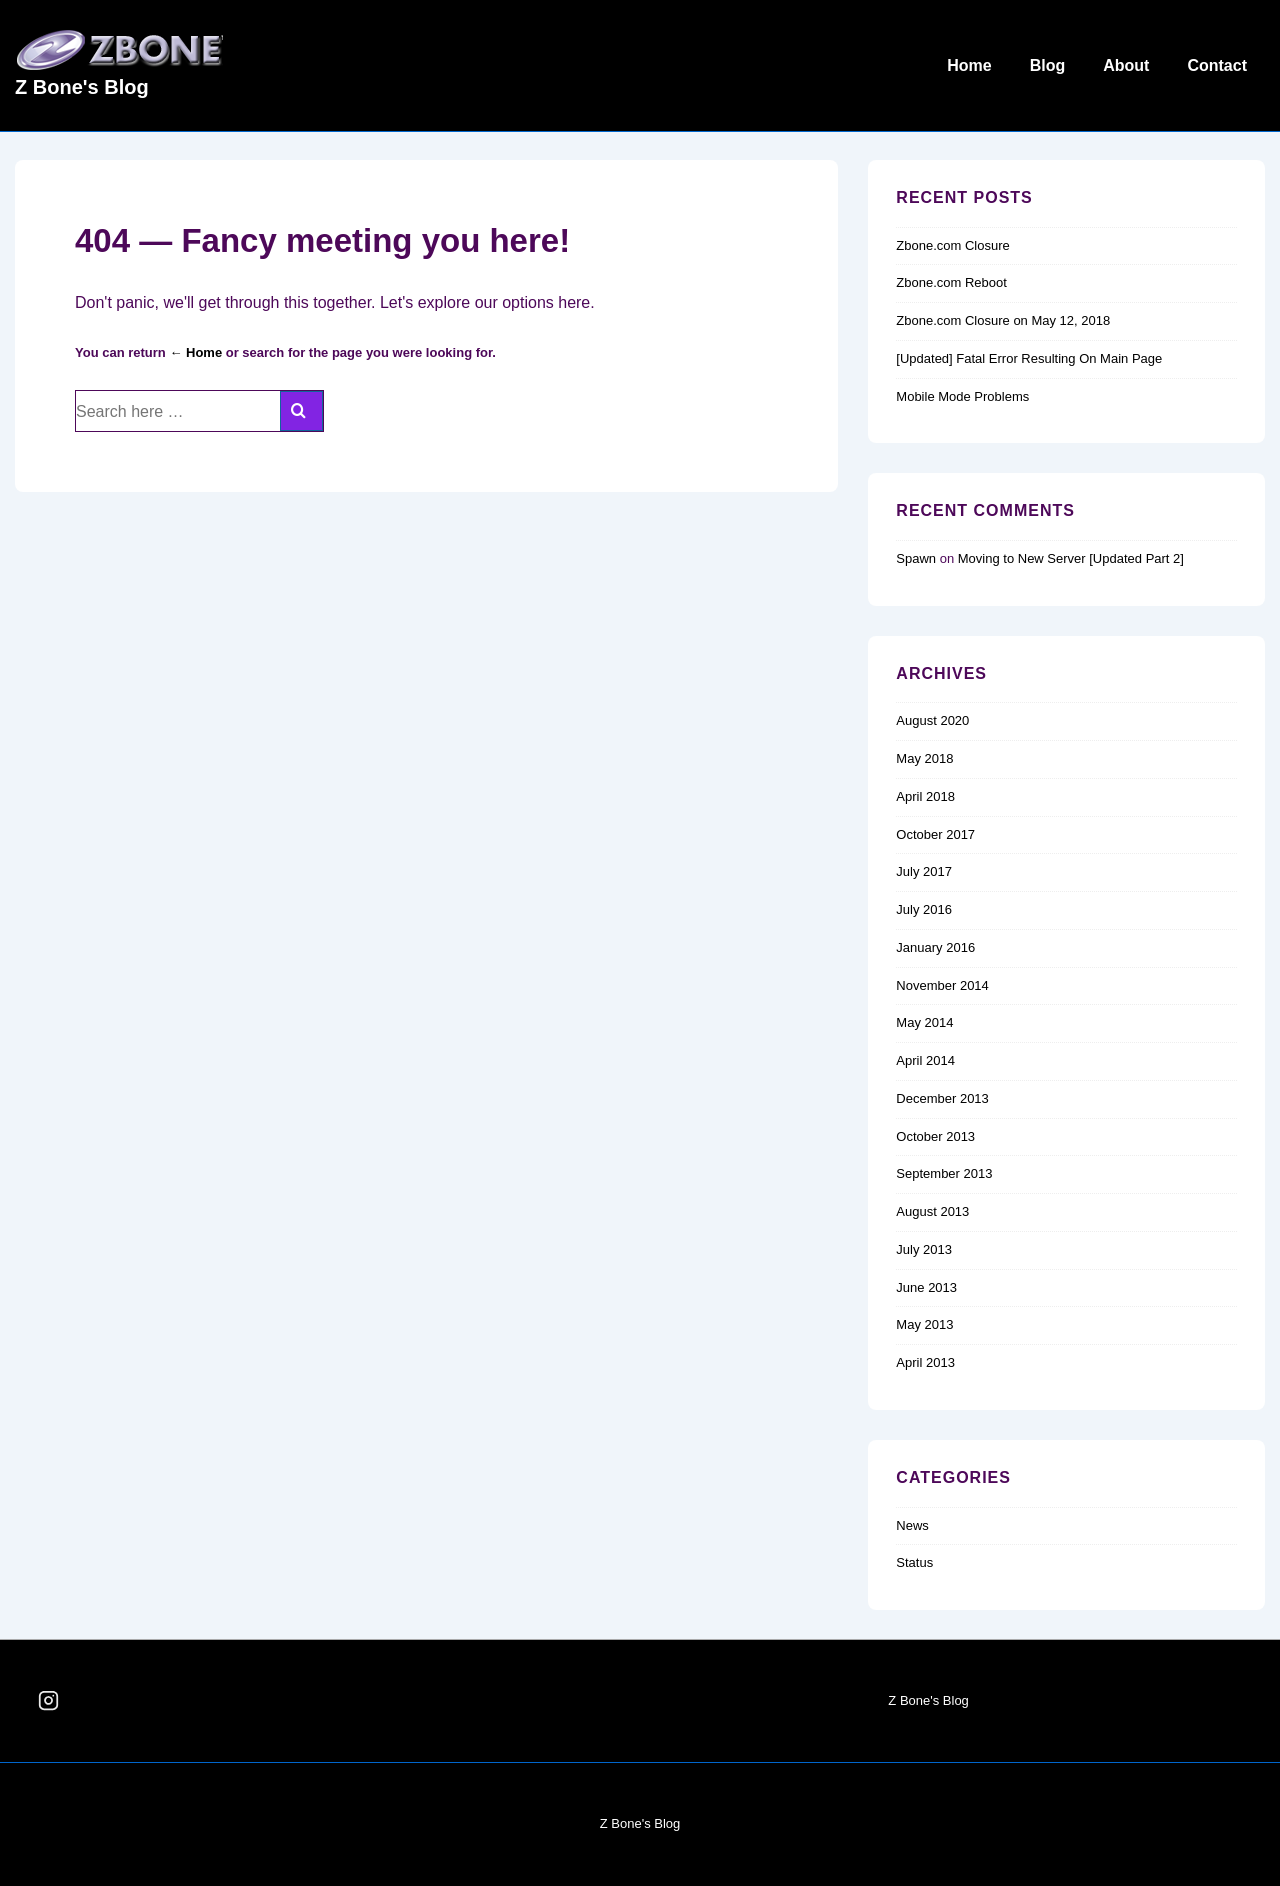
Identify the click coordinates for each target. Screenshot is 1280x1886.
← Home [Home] (195, 352)
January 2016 (935, 947)
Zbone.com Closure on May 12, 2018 (1003, 320)
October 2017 (935, 834)
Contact (1217, 65)
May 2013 (924, 1324)
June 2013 (926, 1287)
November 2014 (942, 985)
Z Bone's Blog (82, 87)
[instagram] (49, 1701)
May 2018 (924, 758)
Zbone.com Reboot (951, 282)
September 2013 (944, 1173)
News (912, 1525)
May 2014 (924, 1022)
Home (969, 65)
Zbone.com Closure (952, 245)
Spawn (916, 558)
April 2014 (925, 1060)
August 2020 (932, 720)
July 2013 (924, 1249)
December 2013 (942, 1098)
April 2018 (925, 796)
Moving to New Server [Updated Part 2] (1071, 558)
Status (914, 1562)
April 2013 (925, 1362)
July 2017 (924, 871)
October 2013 (935, 1136)
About (1126, 65)
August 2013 (932, 1211)
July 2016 (924, 909)
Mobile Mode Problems (962, 396)
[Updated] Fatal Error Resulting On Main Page (1029, 358)
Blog (1048, 65)
